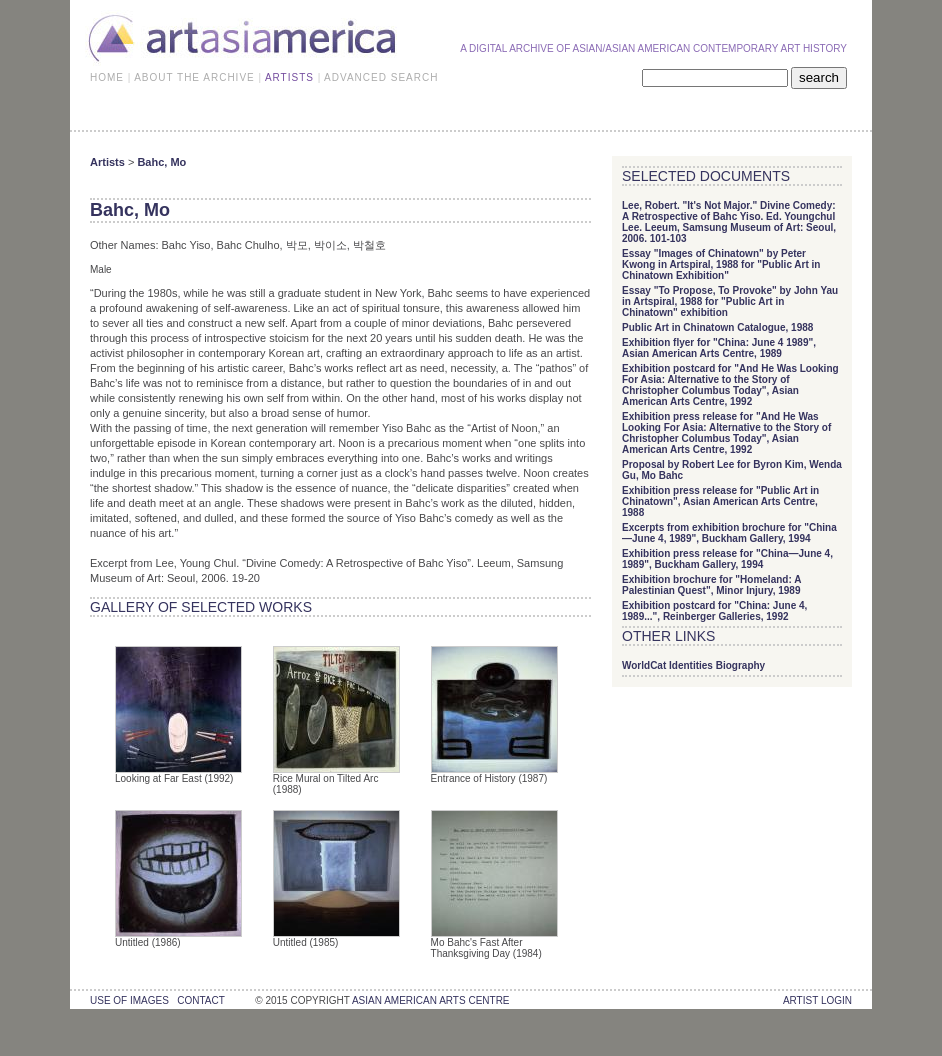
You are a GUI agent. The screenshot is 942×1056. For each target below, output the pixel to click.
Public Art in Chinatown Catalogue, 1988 (717, 327)
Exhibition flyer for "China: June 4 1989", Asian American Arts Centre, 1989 (719, 348)
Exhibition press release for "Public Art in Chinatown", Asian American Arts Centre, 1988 (720, 501)
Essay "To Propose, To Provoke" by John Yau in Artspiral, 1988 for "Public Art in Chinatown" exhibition (730, 301)
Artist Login (817, 1000)
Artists (107, 162)
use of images (129, 1000)
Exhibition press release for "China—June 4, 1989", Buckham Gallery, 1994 (727, 559)
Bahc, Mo (161, 162)
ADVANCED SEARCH (381, 77)
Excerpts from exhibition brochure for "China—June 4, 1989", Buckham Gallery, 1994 (729, 533)
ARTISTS (289, 77)
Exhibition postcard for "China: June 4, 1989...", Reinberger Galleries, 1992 (714, 611)
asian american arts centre (431, 1000)
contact (200, 1000)
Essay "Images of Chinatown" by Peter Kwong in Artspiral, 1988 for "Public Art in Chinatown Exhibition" (721, 264)
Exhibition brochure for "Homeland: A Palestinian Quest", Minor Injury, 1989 (711, 585)
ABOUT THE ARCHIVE (194, 77)
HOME (107, 77)
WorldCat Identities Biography (693, 665)
